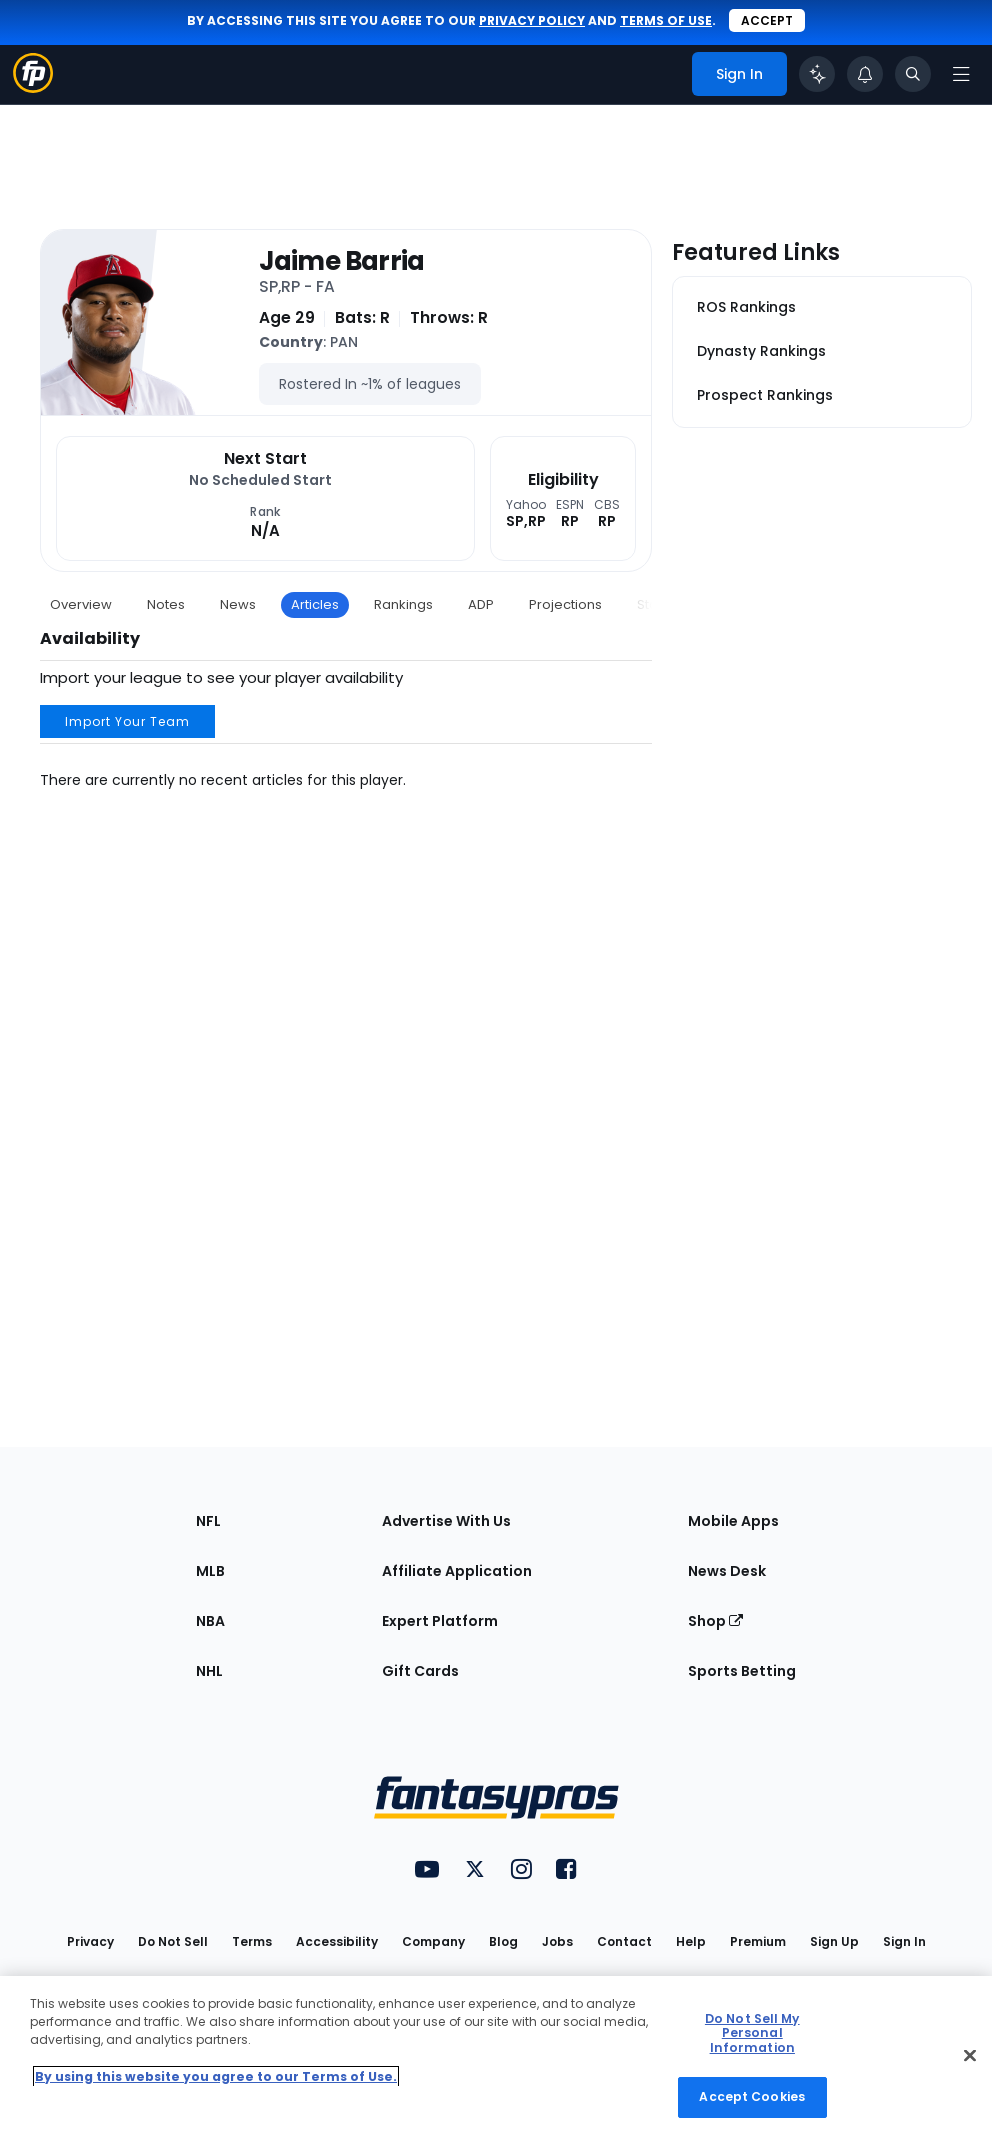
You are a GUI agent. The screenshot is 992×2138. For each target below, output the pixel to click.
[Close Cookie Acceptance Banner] (970, 2055)
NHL (209, 1671)
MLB (210, 1571)
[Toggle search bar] (913, 74)
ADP (481, 604)
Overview (81, 604)
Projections (565, 604)
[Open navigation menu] (961, 74)
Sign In (904, 1941)
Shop (715, 1621)
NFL (208, 1521)
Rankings (403, 604)
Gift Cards (420, 1671)
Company (433, 1941)
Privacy (90, 1941)
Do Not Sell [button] (173, 1941)
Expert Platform (440, 1621)
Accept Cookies (752, 2096)
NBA (210, 1621)
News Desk (727, 1571)
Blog (503, 1941)
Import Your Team (127, 721)
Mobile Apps (733, 1521)
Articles (315, 604)
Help (691, 1941)
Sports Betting (742, 1671)
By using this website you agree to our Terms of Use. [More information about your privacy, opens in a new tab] (216, 2076)
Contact (624, 1941)
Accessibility (337, 1941)
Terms (252, 1941)
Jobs (557, 1941)
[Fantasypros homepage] (33, 87)
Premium (758, 1941)
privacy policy (532, 20)
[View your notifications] (865, 74)
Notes (166, 604)
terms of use (666, 20)
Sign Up (834, 1941)
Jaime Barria (341, 261)
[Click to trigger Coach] (817, 74)
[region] (496, 2057)
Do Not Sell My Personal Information (752, 2033)
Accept (767, 20)
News (238, 604)
